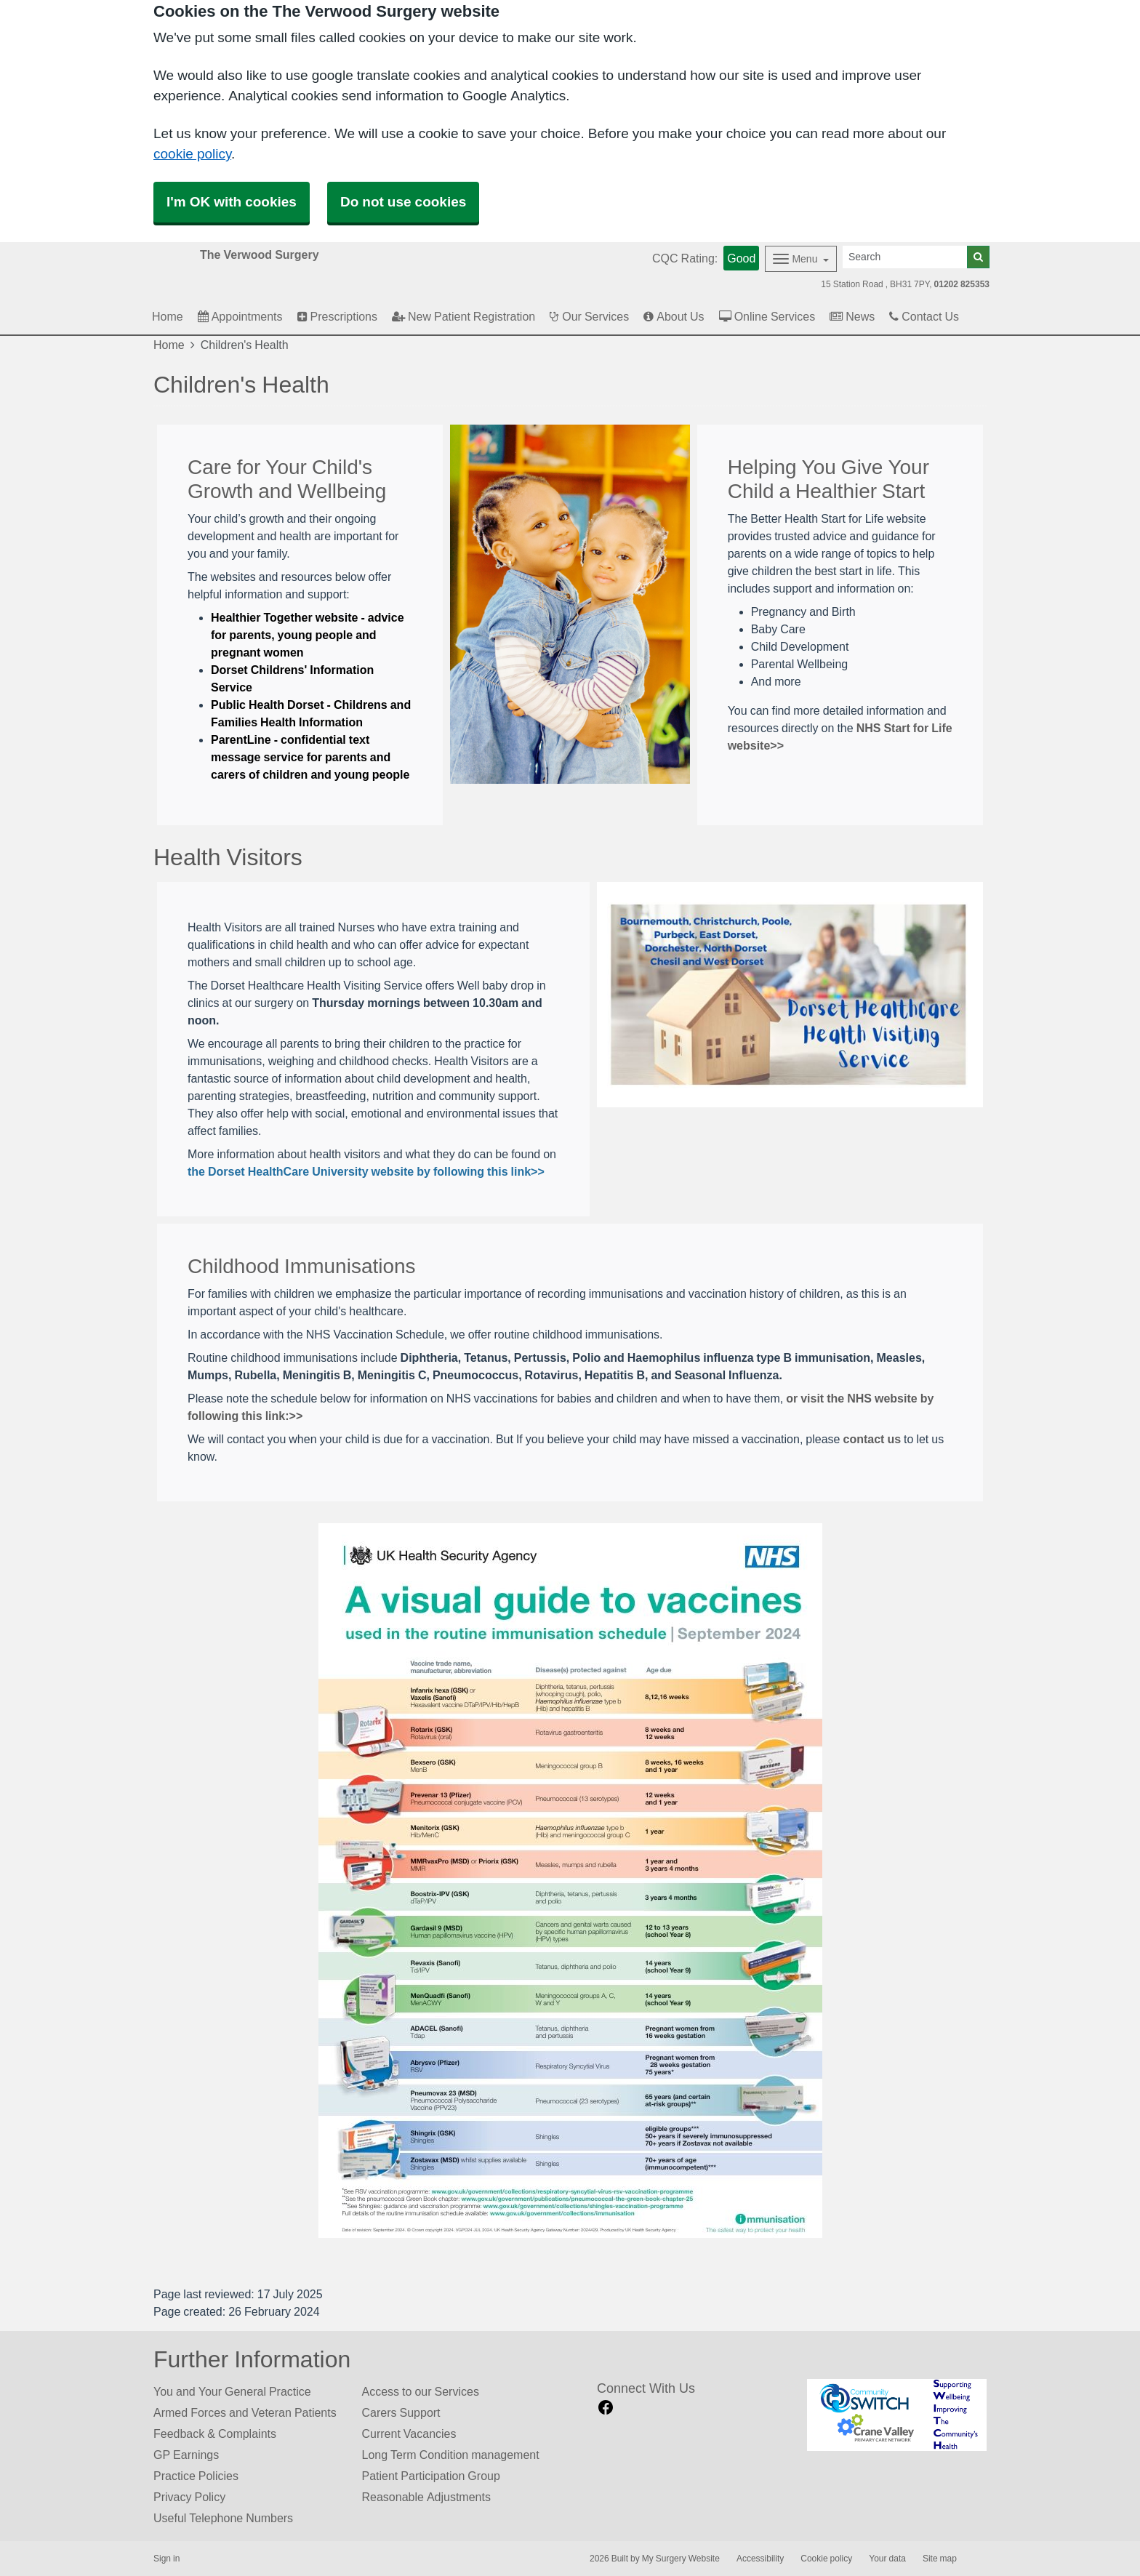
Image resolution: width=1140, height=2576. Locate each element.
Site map (940, 2558)
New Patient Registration (463, 316)
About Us (673, 316)
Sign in (166, 2558)
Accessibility (760, 2558)
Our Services (589, 316)
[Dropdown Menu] (801, 259)
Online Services (767, 316)
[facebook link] (605, 2408)
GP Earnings (186, 2454)
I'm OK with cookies (231, 202)
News (852, 316)
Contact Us (924, 316)
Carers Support (401, 2412)
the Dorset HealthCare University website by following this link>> (366, 1171)
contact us (872, 1439)
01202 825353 (962, 284)
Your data (887, 2558)
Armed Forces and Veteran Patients (245, 2412)
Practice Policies (195, 2475)
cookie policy (192, 154)
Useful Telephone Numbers (223, 2518)
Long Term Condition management (450, 2454)
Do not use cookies (403, 202)
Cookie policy (826, 2558)
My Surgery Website (681, 2558)
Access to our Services (420, 2391)
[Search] (905, 257)
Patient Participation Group (431, 2475)
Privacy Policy (189, 2497)
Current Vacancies (409, 2433)
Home (169, 344)
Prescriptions (337, 316)
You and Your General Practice (232, 2391)
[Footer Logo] (897, 2415)
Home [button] (167, 316)
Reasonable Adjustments (426, 2497)
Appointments (240, 316)
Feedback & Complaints (214, 2433)
